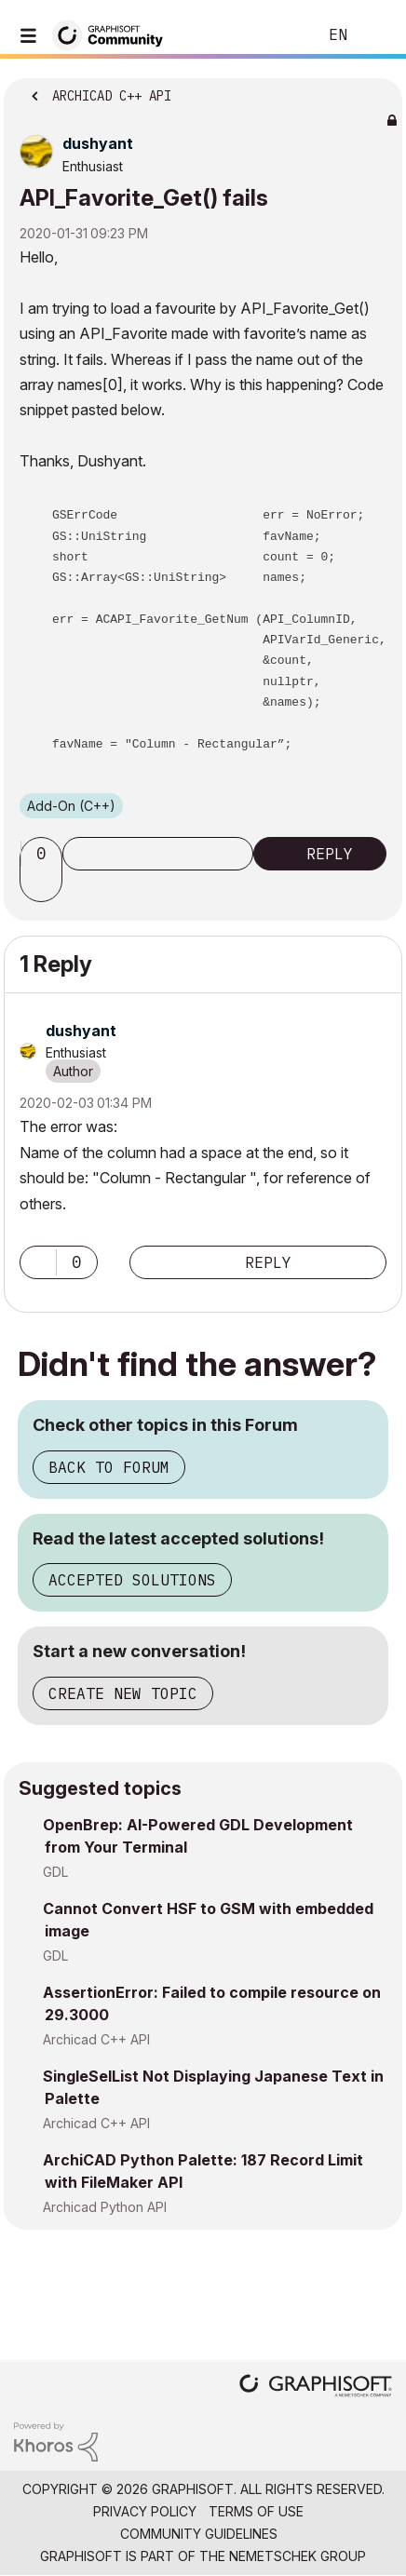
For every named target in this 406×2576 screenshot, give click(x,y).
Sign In (376, 35)
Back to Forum (108, 1467)
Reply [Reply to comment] (268, 1262)
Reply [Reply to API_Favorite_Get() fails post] (329, 853)
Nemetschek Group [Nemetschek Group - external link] (297, 2556)
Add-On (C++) (71, 806)
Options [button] (376, 90)
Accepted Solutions (132, 1580)
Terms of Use (256, 2511)
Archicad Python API (105, 2207)
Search (274, 35)
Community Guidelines (198, 2534)
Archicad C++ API (96, 2039)
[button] (43, 885)
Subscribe (157, 853)
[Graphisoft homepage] (315, 2387)
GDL (55, 1872)
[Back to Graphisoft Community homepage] (113, 34)
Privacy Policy (144, 2511)
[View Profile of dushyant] (97, 143)
